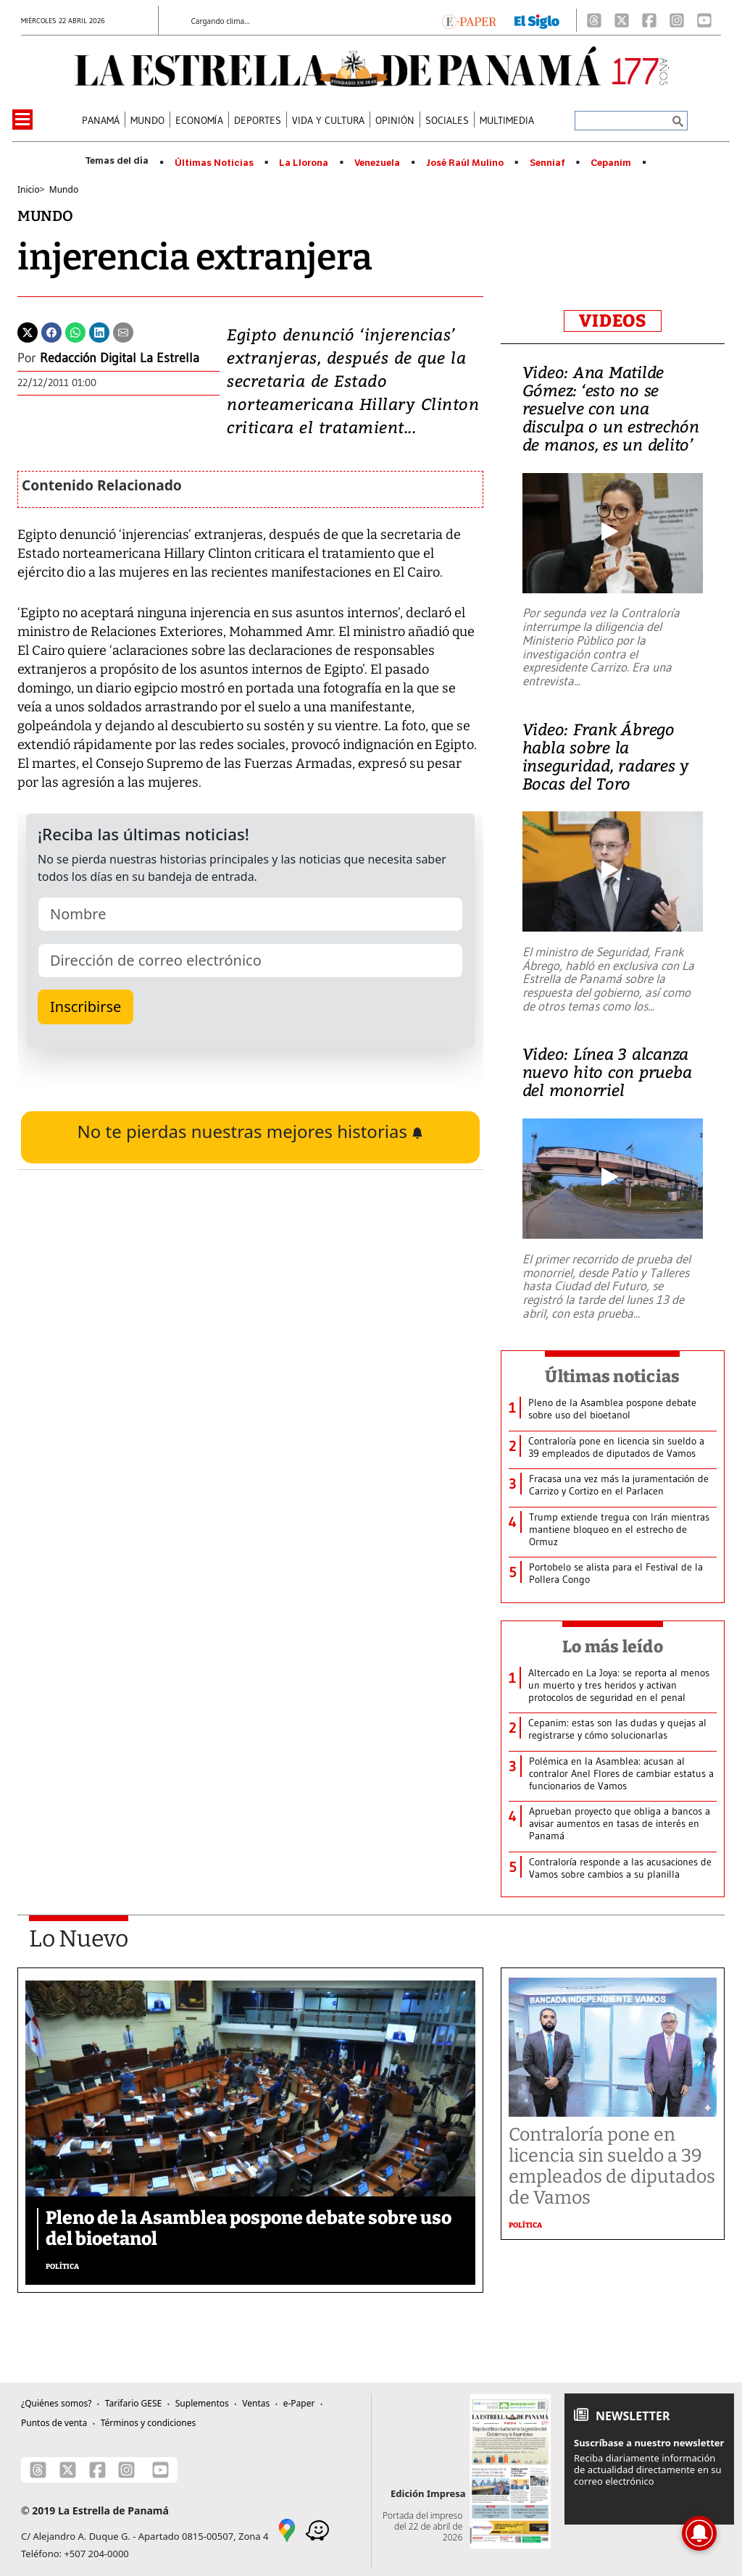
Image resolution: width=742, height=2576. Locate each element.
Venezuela (377, 163)
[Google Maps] (287, 2529)
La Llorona (303, 163)
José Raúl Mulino (465, 163)
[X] (621, 20)
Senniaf (547, 163)
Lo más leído (612, 1646)
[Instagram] (677, 20)
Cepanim (611, 163)
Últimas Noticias (214, 163)
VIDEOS (612, 321)
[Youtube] (704, 20)
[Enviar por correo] (123, 331)
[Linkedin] (99, 331)
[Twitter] (27, 331)
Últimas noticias (612, 1376)
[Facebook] (649, 20)
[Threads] (594, 20)
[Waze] (317, 2529)
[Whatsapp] (75, 331)
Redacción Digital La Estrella (119, 358)
